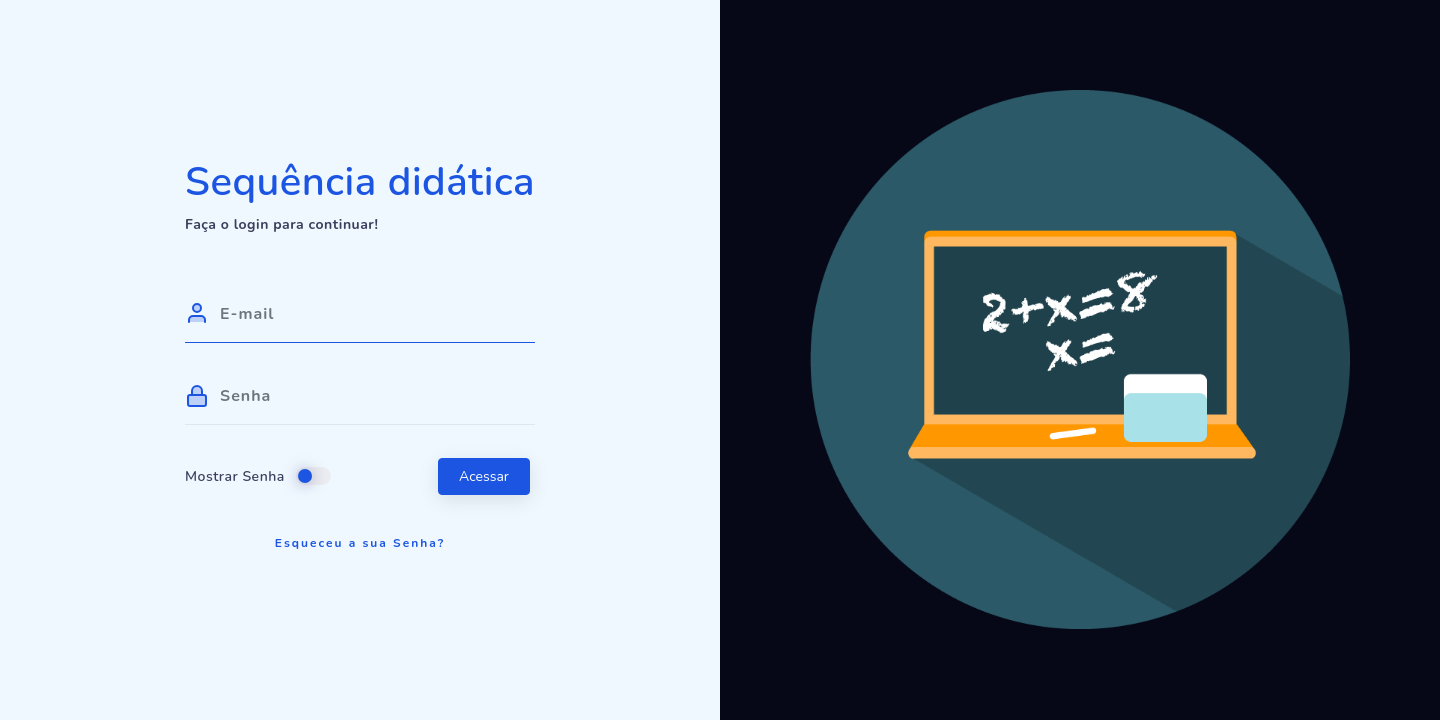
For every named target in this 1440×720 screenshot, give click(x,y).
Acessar (484, 476)
